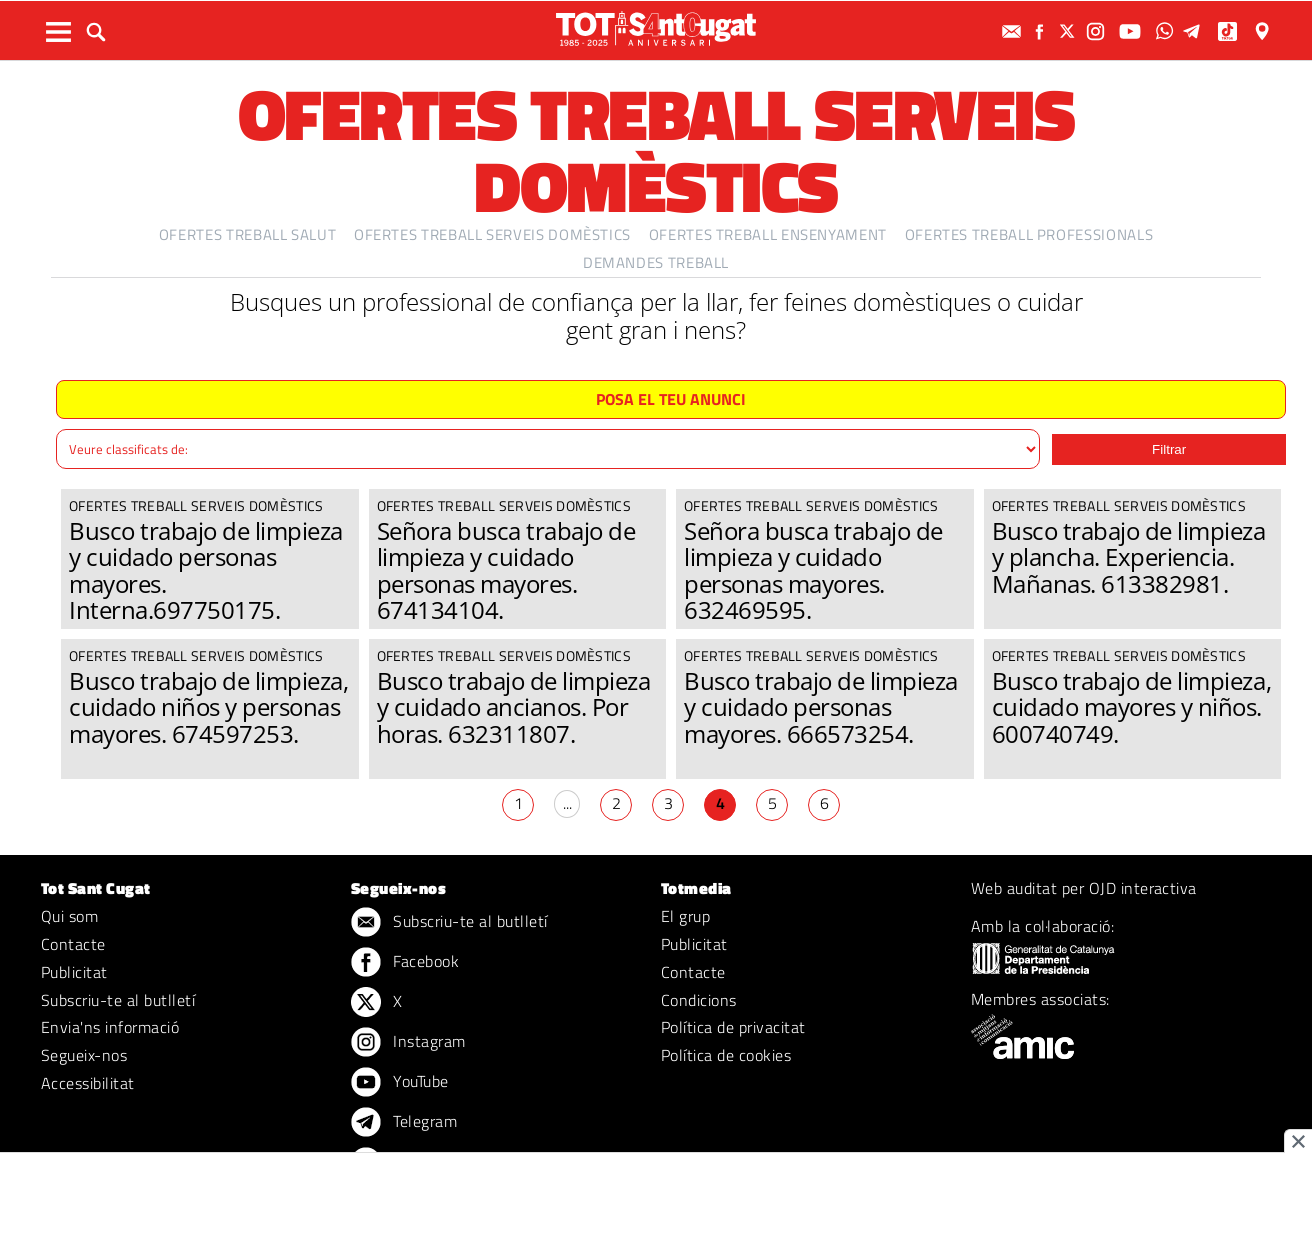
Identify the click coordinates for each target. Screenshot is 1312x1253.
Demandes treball (656, 262)
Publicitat (74, 972)
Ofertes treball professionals (1029, 234)
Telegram (404, 1123)
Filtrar (1169, 449)
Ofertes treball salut (247, 234)
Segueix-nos (84, 1055)
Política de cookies (726, 1055)
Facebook (405, 963)
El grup (685, 916)
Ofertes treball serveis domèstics (492, 234)
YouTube (400, 1083)
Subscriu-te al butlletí (118, 1000)
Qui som (69, 916)
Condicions (699, 1000)
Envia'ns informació (110, 1027)
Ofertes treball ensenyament (768, 234)
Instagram (408, 1043)
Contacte (73, 944)
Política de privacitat (733, 1027)
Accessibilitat (88, 1083)
